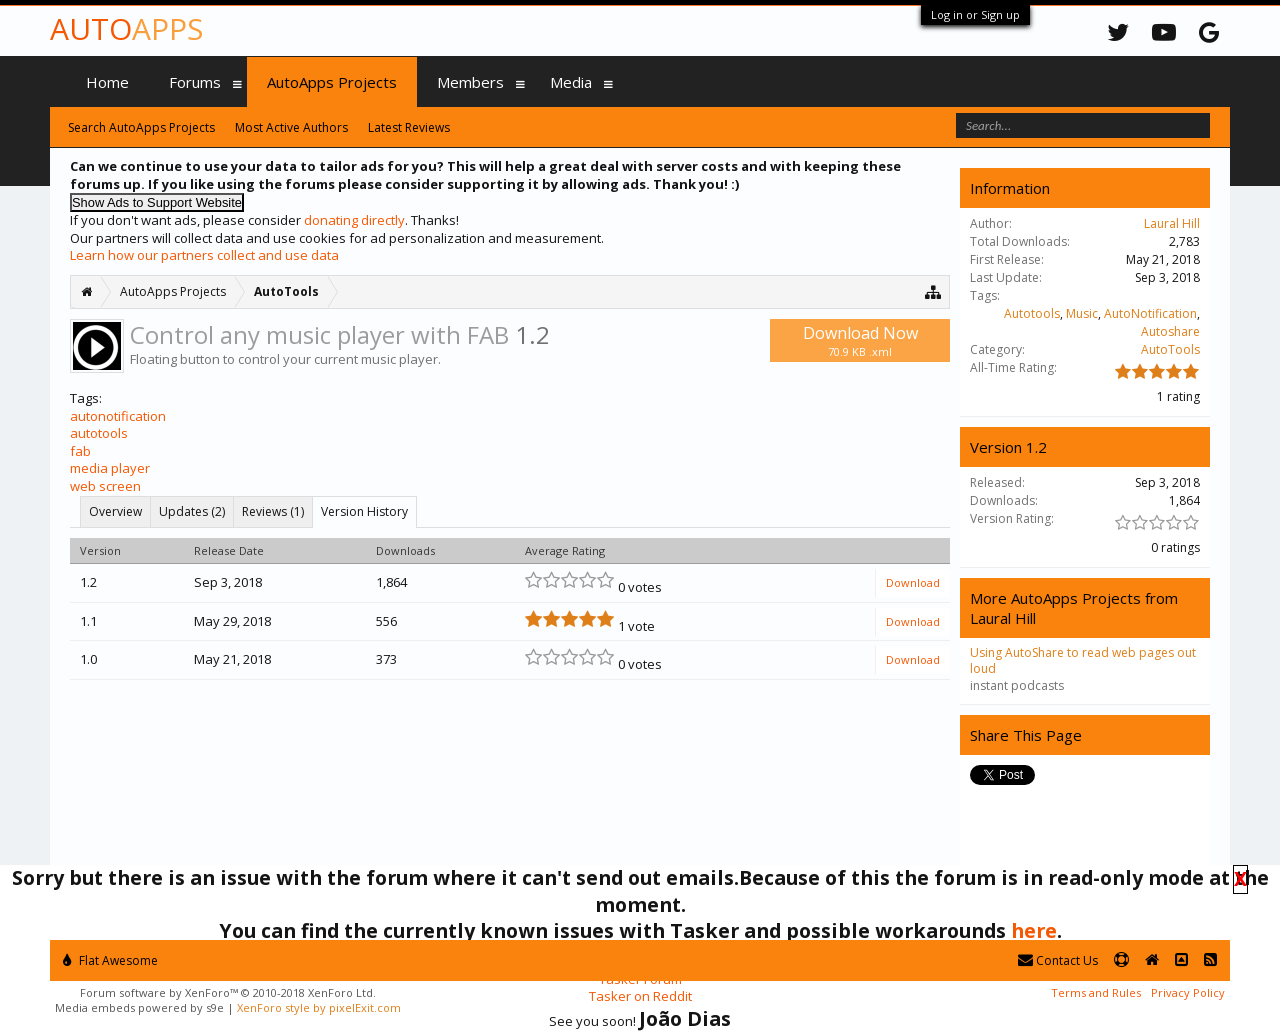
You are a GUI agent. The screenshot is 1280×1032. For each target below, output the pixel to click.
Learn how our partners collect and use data (204, 255)
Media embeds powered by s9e (139, 1007)
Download (913, 582)
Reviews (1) (273, 511)
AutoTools (1170, 349)
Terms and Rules (1096, 992)
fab (80, 451)
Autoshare (1170, 331)
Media (571, 82)
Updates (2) (192, 511)
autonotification (118, 416)
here (1034, 930)
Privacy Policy (1188, 992)
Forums (195, 82)
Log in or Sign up (975, 14)
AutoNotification (1150, 313)
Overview (115, 511)
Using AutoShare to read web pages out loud (1083, 660)
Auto (126, 28)
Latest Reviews (409, 127)
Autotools (1032, 313)
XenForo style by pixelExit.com (319, 1007)
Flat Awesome (110, 960)
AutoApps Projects (332, 82)
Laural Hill (1172, 223)
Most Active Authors (291, 127)
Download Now (860, 340)
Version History (364, 511)
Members (470, 82)
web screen (105, 486)
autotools (99, 433)
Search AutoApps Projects (141, 127)
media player (110, 468)
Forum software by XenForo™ (228, 992)
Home (107, 82)
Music (1082, 313)
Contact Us (1058, 960)
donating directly (354, 220)
